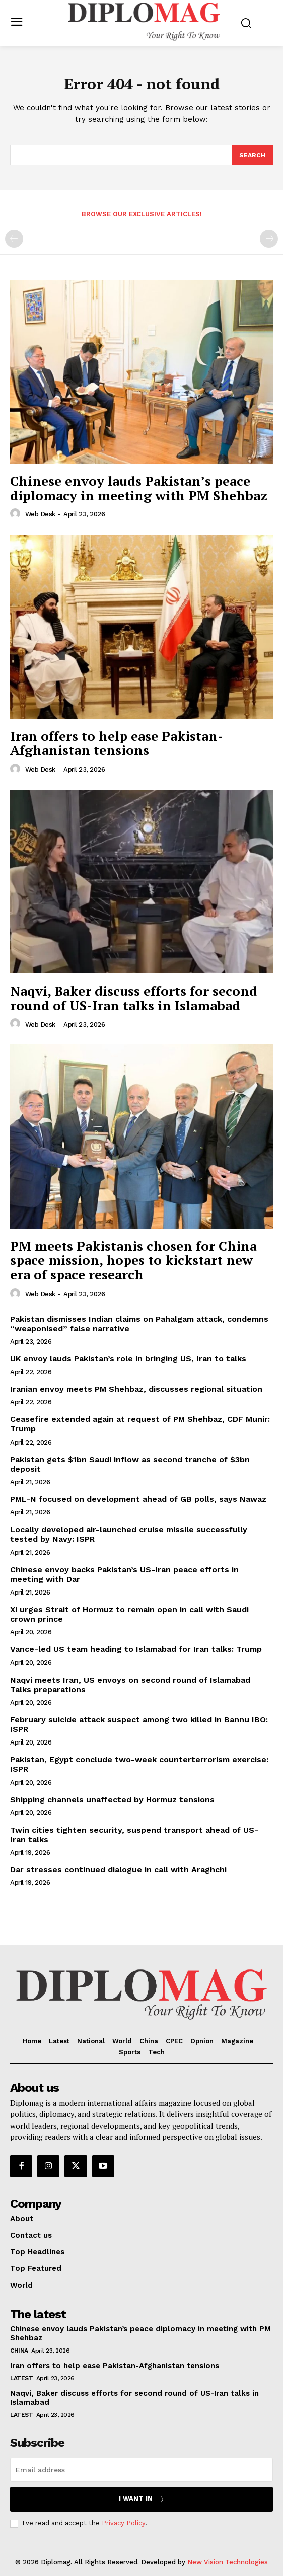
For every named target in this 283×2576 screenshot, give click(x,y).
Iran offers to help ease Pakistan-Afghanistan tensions (116, 743)
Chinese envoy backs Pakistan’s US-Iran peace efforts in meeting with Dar (124, 1574)
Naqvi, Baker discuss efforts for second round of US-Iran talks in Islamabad (133, 998)
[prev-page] (14, 239)
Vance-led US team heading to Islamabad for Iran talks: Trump (136, 1649)
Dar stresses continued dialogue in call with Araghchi (118, 1869)
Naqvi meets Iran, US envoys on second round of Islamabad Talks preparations (130, 1684)
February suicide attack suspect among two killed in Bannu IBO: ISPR (139, 1724)
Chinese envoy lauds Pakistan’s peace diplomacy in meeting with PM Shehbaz (138, 488)
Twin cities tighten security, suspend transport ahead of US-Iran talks (134, 1834)
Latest (21, 2378)
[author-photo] (16, 513)
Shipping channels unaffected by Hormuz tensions (112, 1799)
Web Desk (40, 514)
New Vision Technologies (227, 2562)
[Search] (252, 155)
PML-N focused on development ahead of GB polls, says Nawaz (138, 1499)
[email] (141, 2470)
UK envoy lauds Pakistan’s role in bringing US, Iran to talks (128, 1358)
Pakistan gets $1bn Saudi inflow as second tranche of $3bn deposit (130, 1464)
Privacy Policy (123, 2523)
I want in (142, 2499)
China (19, 2350)
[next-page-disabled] (269, 239)
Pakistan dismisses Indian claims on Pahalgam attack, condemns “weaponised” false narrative (139, 1323)
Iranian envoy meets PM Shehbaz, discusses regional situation (136, 1389)
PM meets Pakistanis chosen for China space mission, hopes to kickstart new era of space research (133, 1260)
